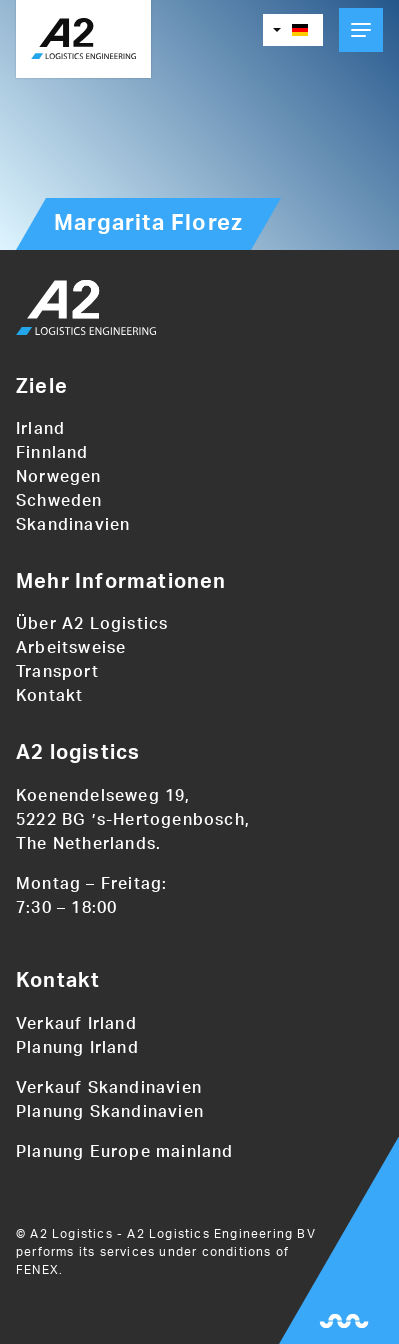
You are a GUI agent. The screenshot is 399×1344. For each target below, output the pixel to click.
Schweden (59, 501)
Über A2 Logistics (92, 624)
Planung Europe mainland (125, 1152)
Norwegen (59, 477)
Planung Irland (77, 1048)
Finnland (52, 453)
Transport (57, 672)
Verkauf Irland (76, 1024)
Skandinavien (73, 525)
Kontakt (49, 696)
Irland (40, 429)
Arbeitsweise (71, 648)
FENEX (37, 1270)
